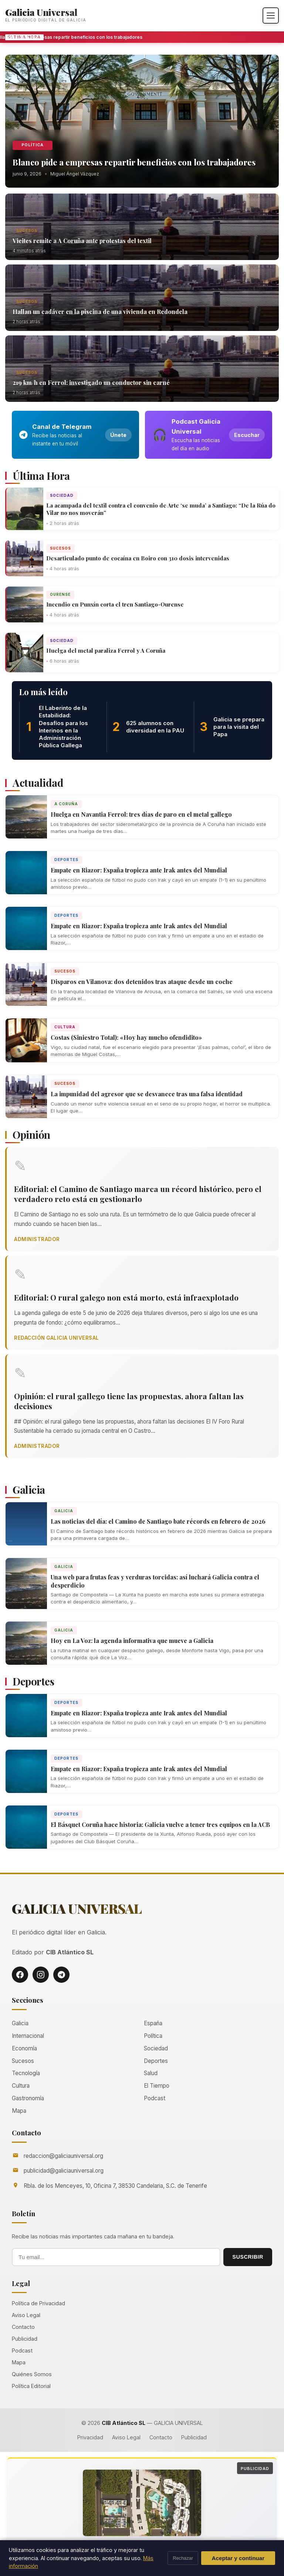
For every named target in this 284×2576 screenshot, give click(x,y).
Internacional (28, 2035)
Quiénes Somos (32, 2374)
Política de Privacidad (38, 2303)
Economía (24, 2048)
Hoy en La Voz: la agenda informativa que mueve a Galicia (132, 1640)
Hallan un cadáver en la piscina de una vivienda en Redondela (100, 311)
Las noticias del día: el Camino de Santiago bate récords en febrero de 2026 (158, 1521)
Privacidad (90, 2437)
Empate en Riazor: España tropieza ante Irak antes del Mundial (139, 870)
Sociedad (62, 495)
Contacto (23, 2327)
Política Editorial (31, 2386)
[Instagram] (41, 1975)
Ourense (60, 594)
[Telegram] (61, 1975)
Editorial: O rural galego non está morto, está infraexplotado (126, 1297)
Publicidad (24, 2339)
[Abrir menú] (271, 15)
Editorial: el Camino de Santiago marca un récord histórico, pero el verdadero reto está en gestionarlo (137, 1193)
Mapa (19, 2110)
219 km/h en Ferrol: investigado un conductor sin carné (91, 382)
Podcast (154, 2098)
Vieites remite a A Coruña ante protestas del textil (82, 241)
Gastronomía (28, 2098)
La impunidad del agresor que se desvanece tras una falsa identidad (147, 1094)
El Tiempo (156, 2085)
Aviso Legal (26, 2315)
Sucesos (26, 230)
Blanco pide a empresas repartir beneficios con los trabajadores (73, 37)
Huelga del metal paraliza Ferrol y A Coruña (105, 650)
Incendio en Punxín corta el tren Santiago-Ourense (115, 604)
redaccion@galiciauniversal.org (63, 2155)
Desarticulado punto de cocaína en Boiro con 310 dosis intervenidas (137, 558)
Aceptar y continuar (238, 2558)
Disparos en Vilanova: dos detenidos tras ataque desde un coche (142, 981)
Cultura (64, 1027)
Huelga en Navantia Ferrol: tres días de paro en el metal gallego (141, 814)
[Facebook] (20, 1975)
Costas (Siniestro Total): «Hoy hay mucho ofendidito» (126, 1037)
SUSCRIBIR (247, 2257)
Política (32, 145)
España (153, 2023)
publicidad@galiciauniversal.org (64, 2170)
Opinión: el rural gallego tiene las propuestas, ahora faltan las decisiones (129, 1401)
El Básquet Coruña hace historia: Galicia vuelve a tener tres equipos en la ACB (160, 1824)
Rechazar (183, 2558)
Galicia (63, 1511)
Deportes (66, 859)
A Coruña (66, 804)
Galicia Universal (41, 12)
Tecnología (26, 2073)
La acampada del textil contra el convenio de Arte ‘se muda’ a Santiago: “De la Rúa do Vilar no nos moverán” (160, 509)
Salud (151, 2073)
